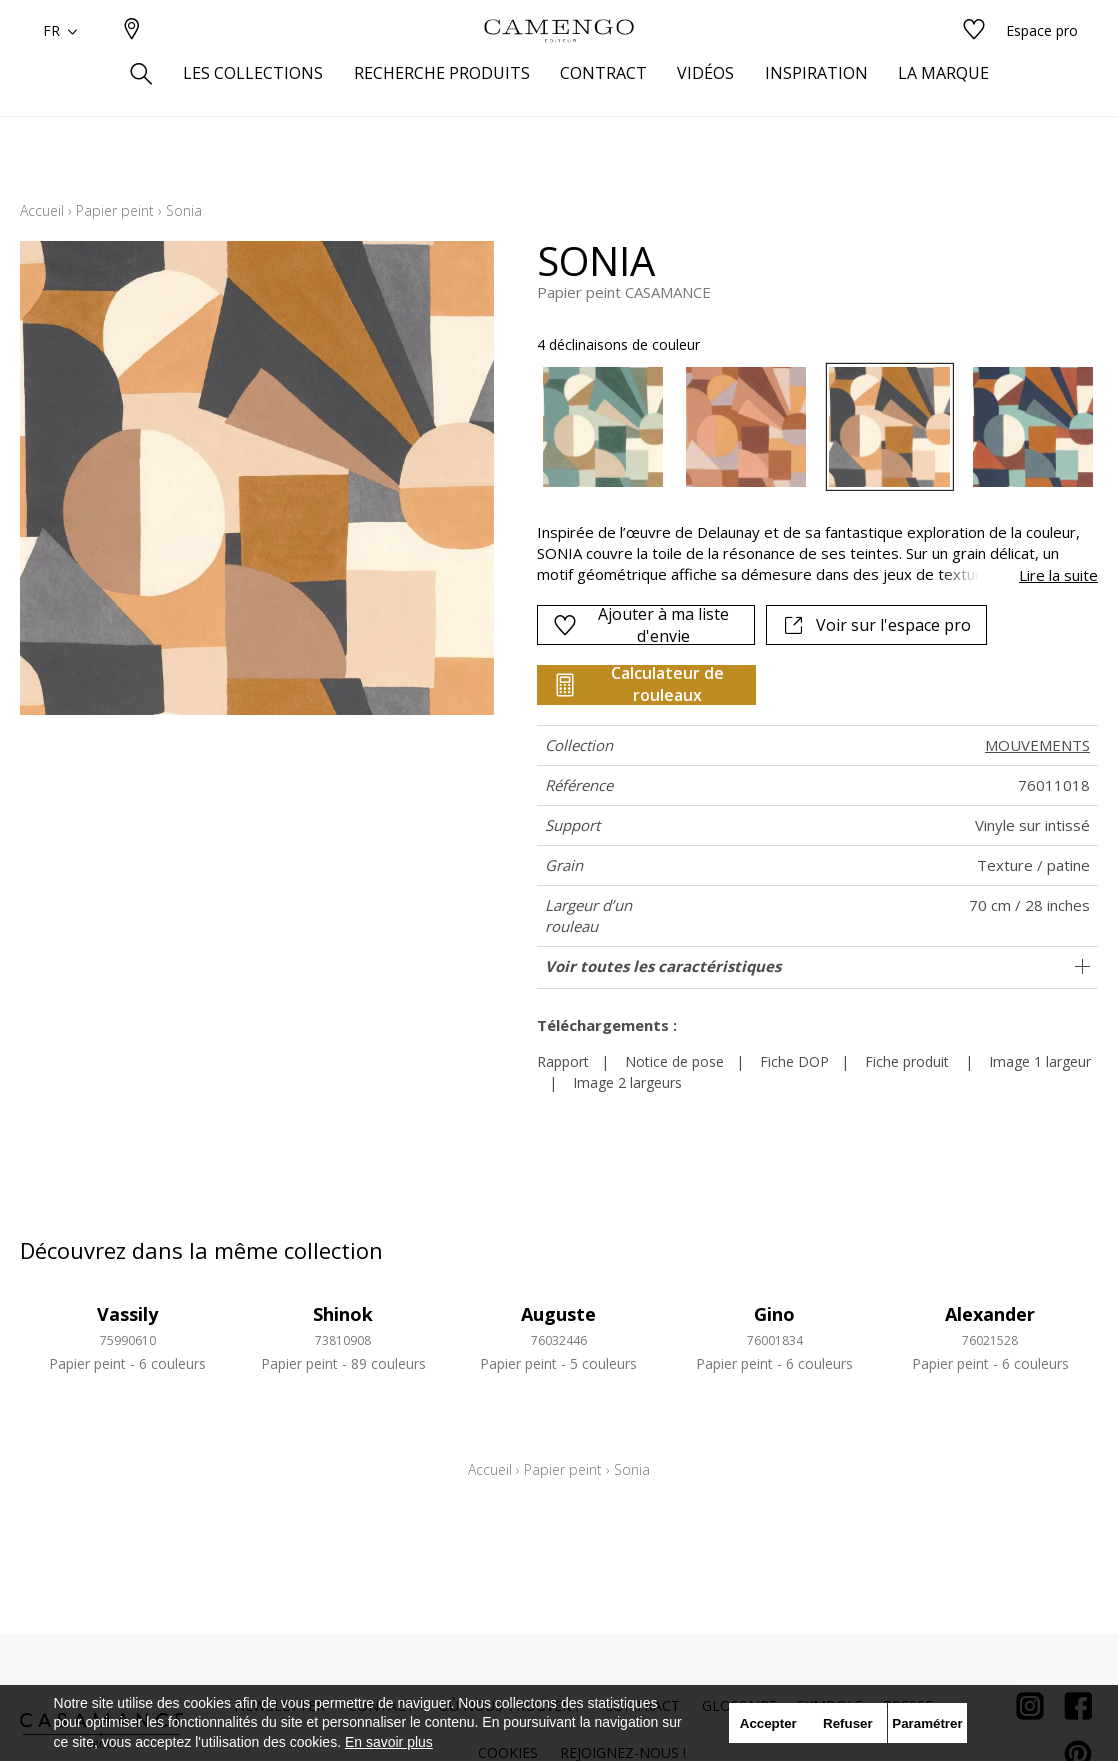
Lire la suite (1058, 575)
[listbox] (806, 427)
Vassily (127, 1314)
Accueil (42, 210)
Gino (774, 1314)
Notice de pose (674, 1061)
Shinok (343, 1314)
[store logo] (559, 63)
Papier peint (115, 210)
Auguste (558, 1314)
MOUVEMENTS (1037, 745)
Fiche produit (907, 1061)
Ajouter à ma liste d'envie (640, 625)
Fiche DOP (794, 1061)
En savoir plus (389, 1742)
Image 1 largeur (1040, 1061)
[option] (603, 427)
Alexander (990, 1314)
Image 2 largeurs (627, 1082)
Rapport (563, 1061)
